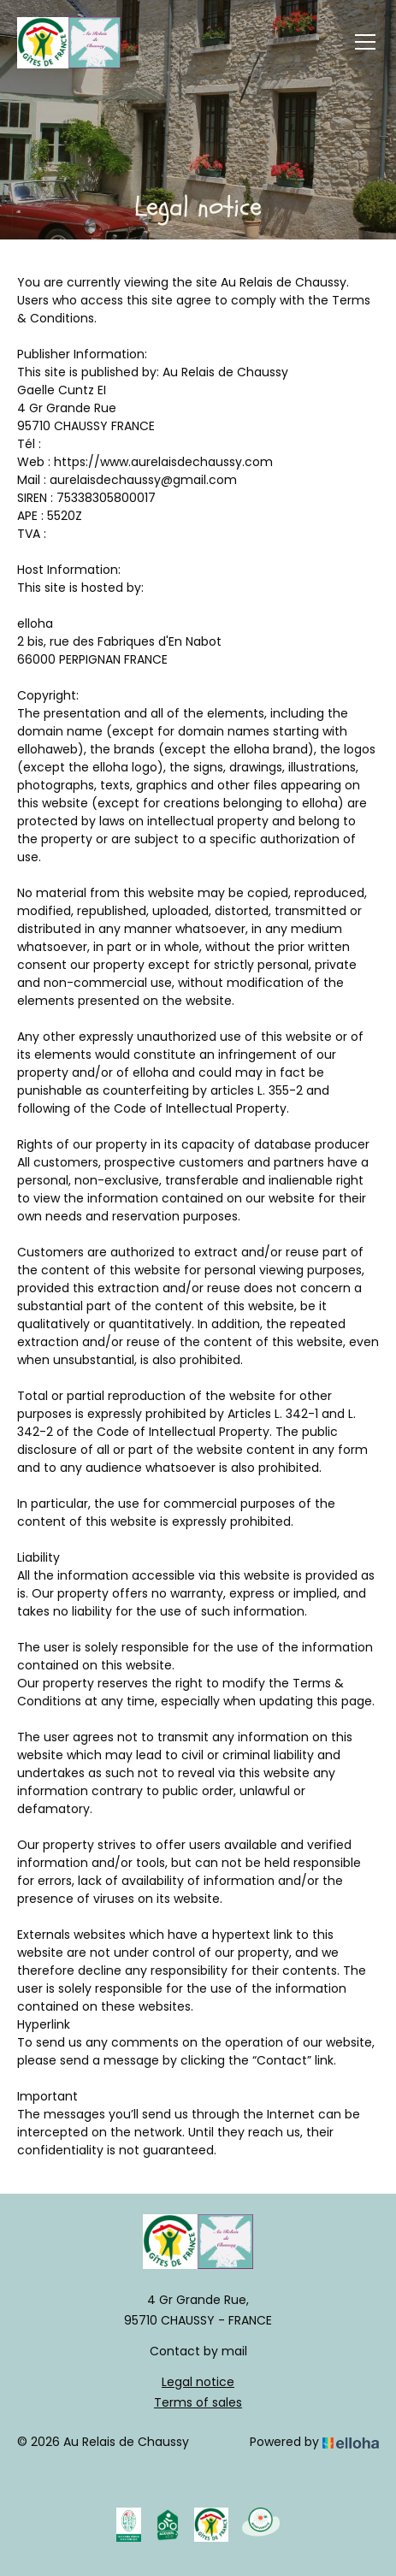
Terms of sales (198, 2402)
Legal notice (198, 2381)
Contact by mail (198, 2351)
